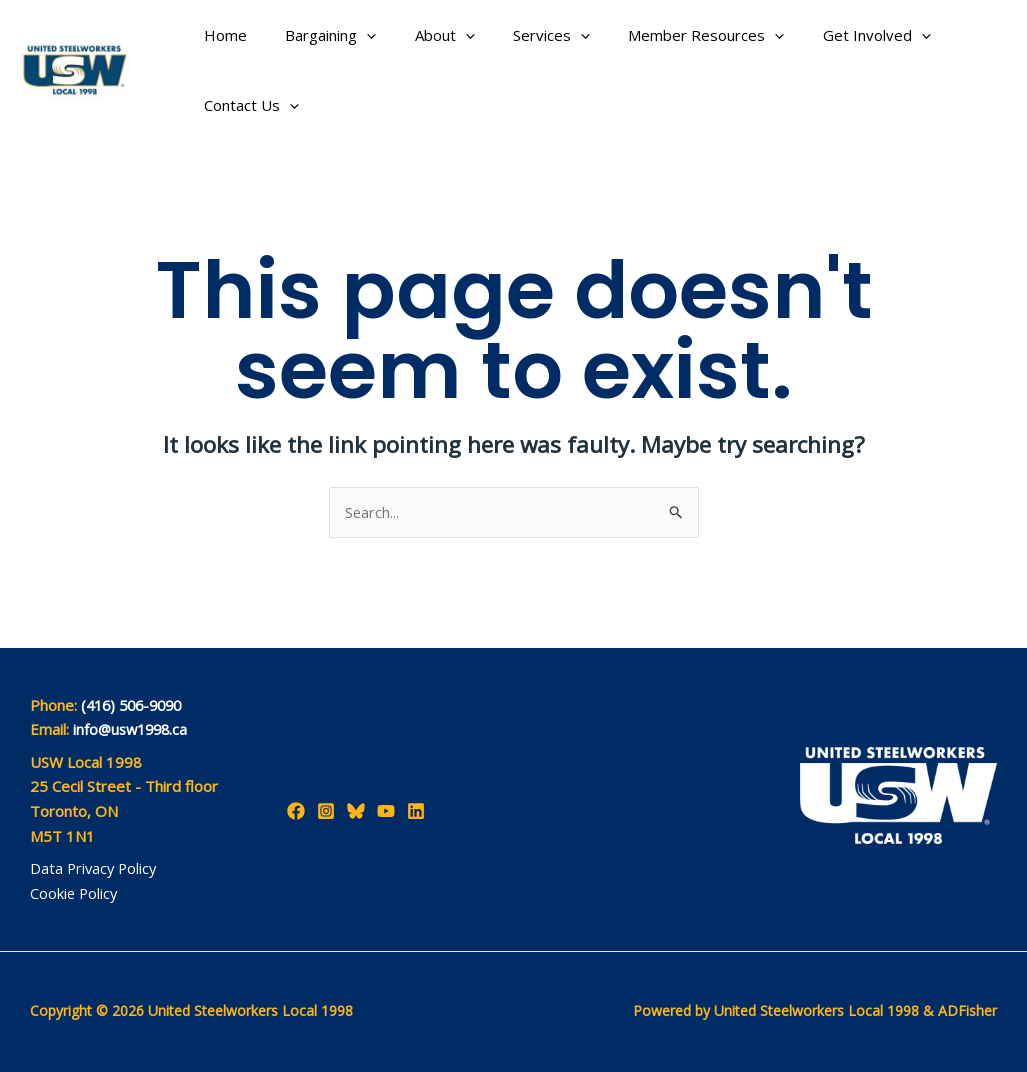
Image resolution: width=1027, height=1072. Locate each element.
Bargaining (318, 35)
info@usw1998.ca (133, 730)
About (424, 35)
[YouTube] (386, 811)
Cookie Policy (75, 893)
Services (522, 35)
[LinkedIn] (416, 811)
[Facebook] (296, 811)
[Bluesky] (356, 811)
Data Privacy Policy (95, 869)
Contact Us (247, 105)
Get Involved (831, 35)
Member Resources (669, 35)
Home (221, 35)
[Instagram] (326, 811)
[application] (354, 35)
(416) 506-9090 (136, 705)
